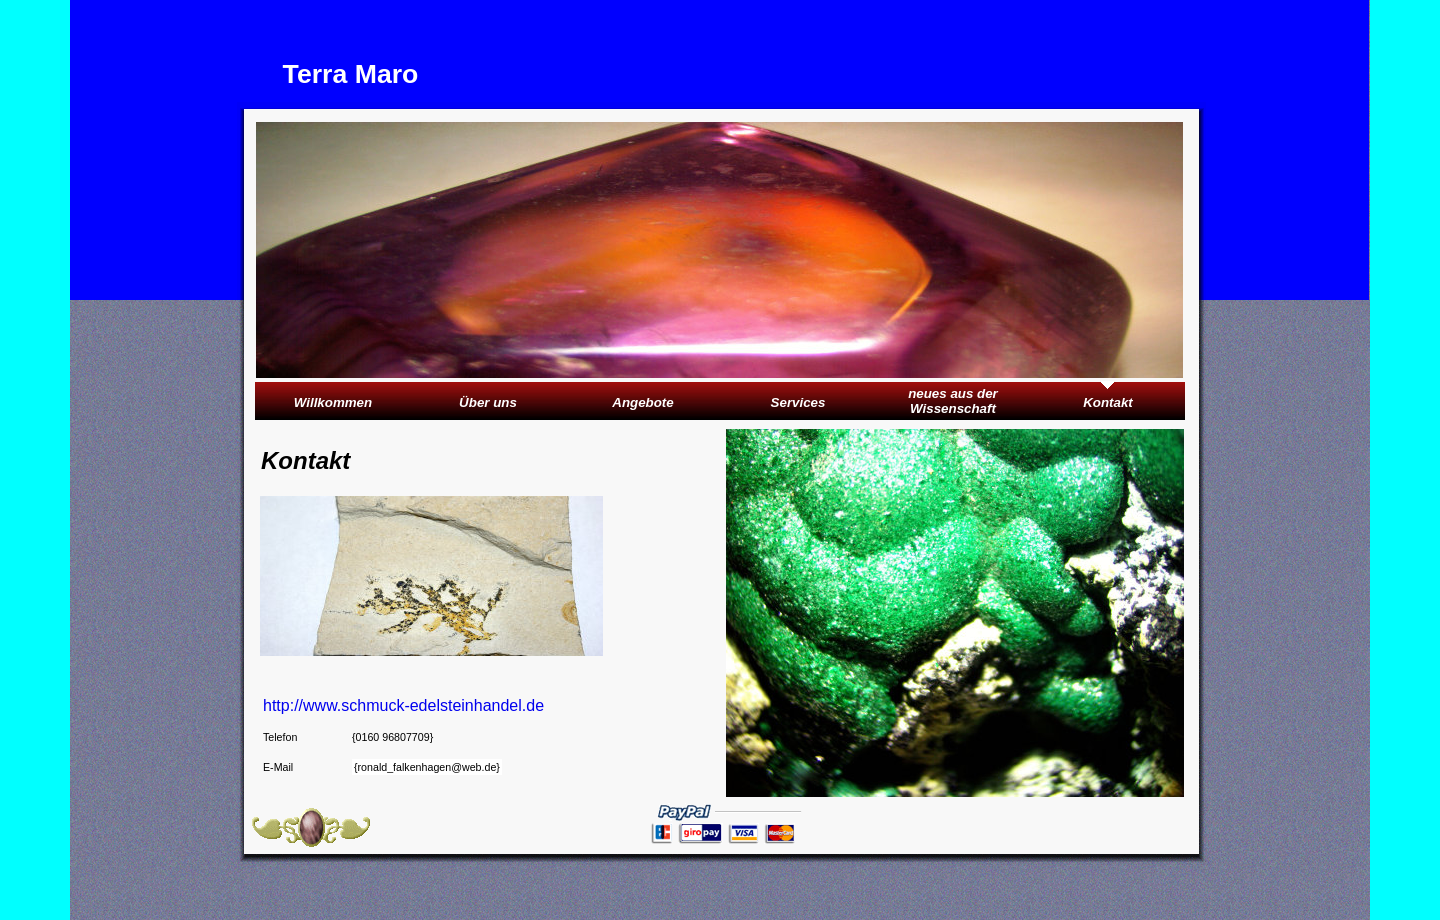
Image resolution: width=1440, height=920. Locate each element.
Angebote (642, 402)
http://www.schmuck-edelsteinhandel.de (405, 705)
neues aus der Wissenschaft (953, 401)
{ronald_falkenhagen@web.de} (427, 767)
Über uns (488, 402)
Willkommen (333, 402)
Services (798, 402)
